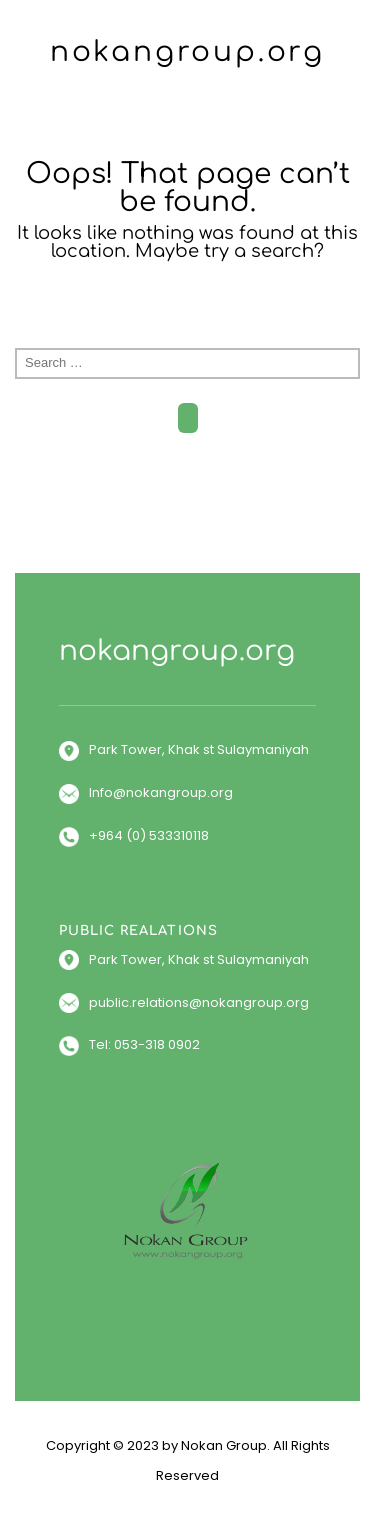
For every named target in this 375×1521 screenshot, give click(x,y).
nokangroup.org (187, 52)
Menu (188, 113)
